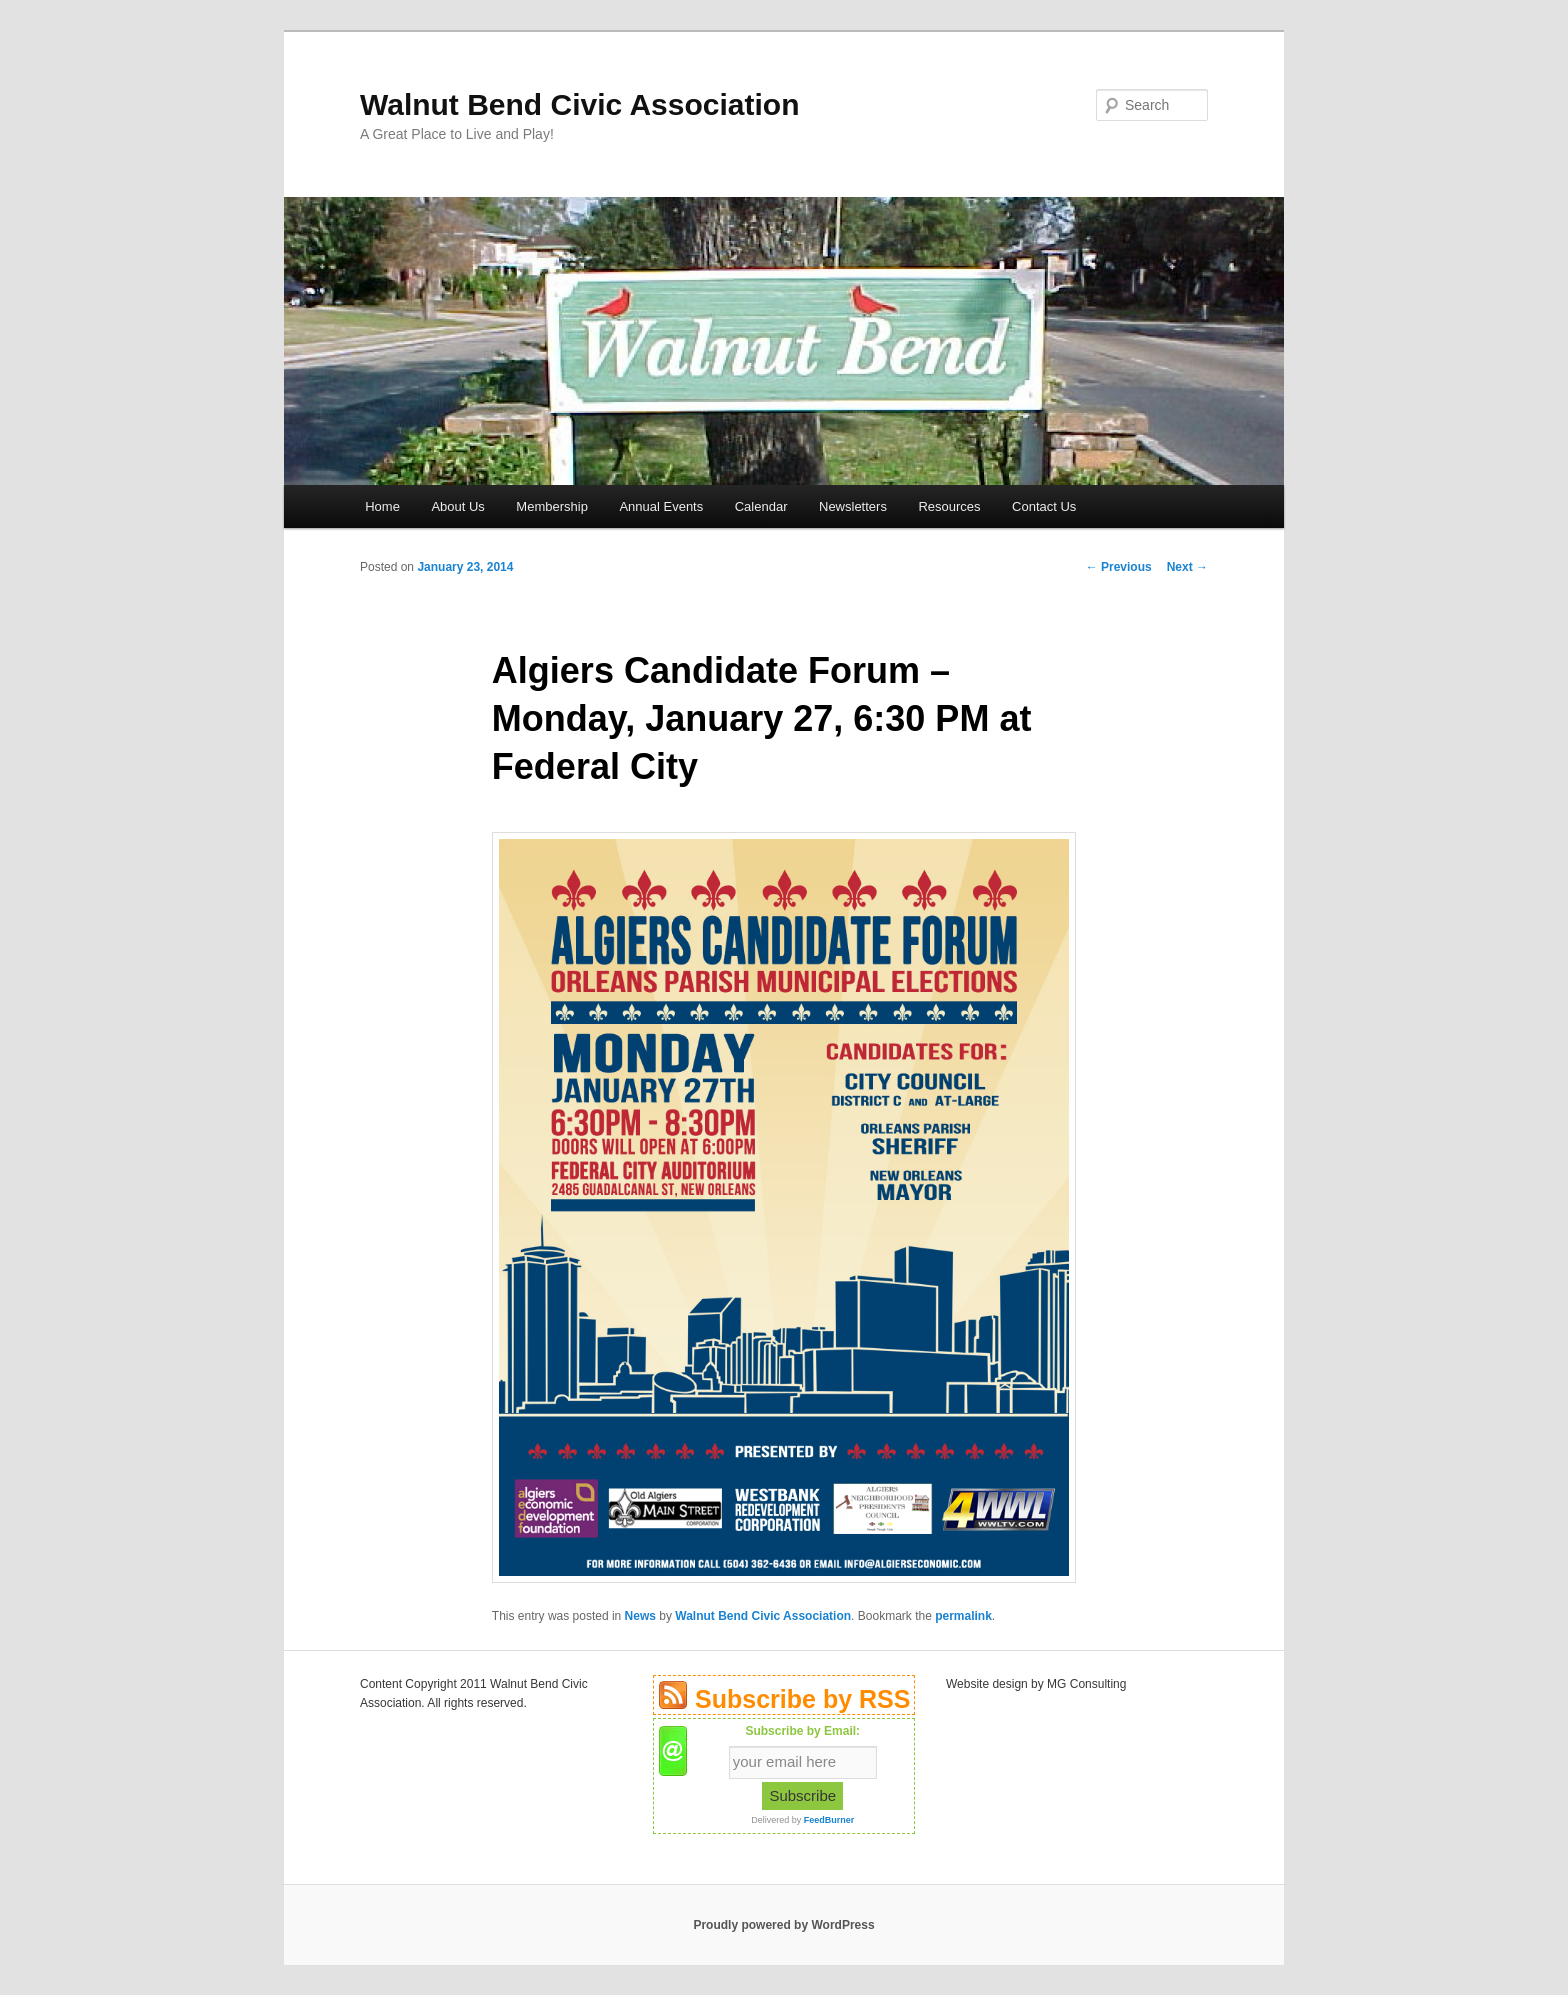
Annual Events (661, 506)
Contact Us (1044, 506)
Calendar (761, 506)
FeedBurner (829, 1820)
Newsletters (853, 506)
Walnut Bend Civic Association (580, 104)
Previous (1119, 567)
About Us (457, 506)
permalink (963, 1616)
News (640, 1616)
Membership (552, 506)
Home (382, 506)
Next (1187, 567)
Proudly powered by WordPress (783, 1925)
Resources (949, 506)
